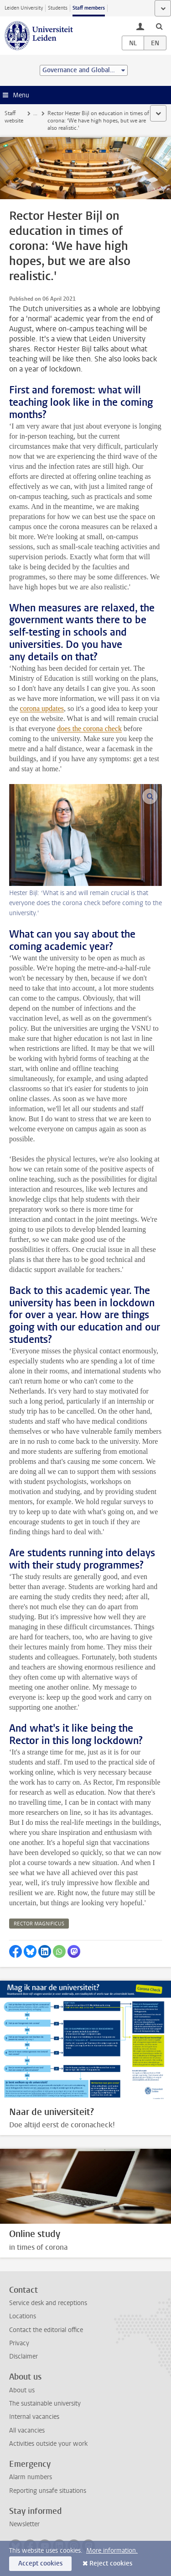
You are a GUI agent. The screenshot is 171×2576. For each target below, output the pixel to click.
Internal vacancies (34, 2416)
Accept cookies (40, 2563)
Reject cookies (110, 2563)
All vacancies (27, 2430)
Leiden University (24, 8)
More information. (112, 2550)
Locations (22, 2316)
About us (22, 2390)
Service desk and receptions (48, 2303)
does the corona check (89, 728)
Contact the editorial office (46, 2330)
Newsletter (24, 2524)
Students (57, 8)
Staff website (14, 117)
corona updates (42, 708)
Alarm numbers (30, 2477)
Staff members (89, 8)
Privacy (19, 2343)
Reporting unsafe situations (47, 2490)
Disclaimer (23, 2356)
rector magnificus (39, 1923)
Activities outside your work (48, 2443)
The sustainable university (45, 2403)
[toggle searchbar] (159, 26)
